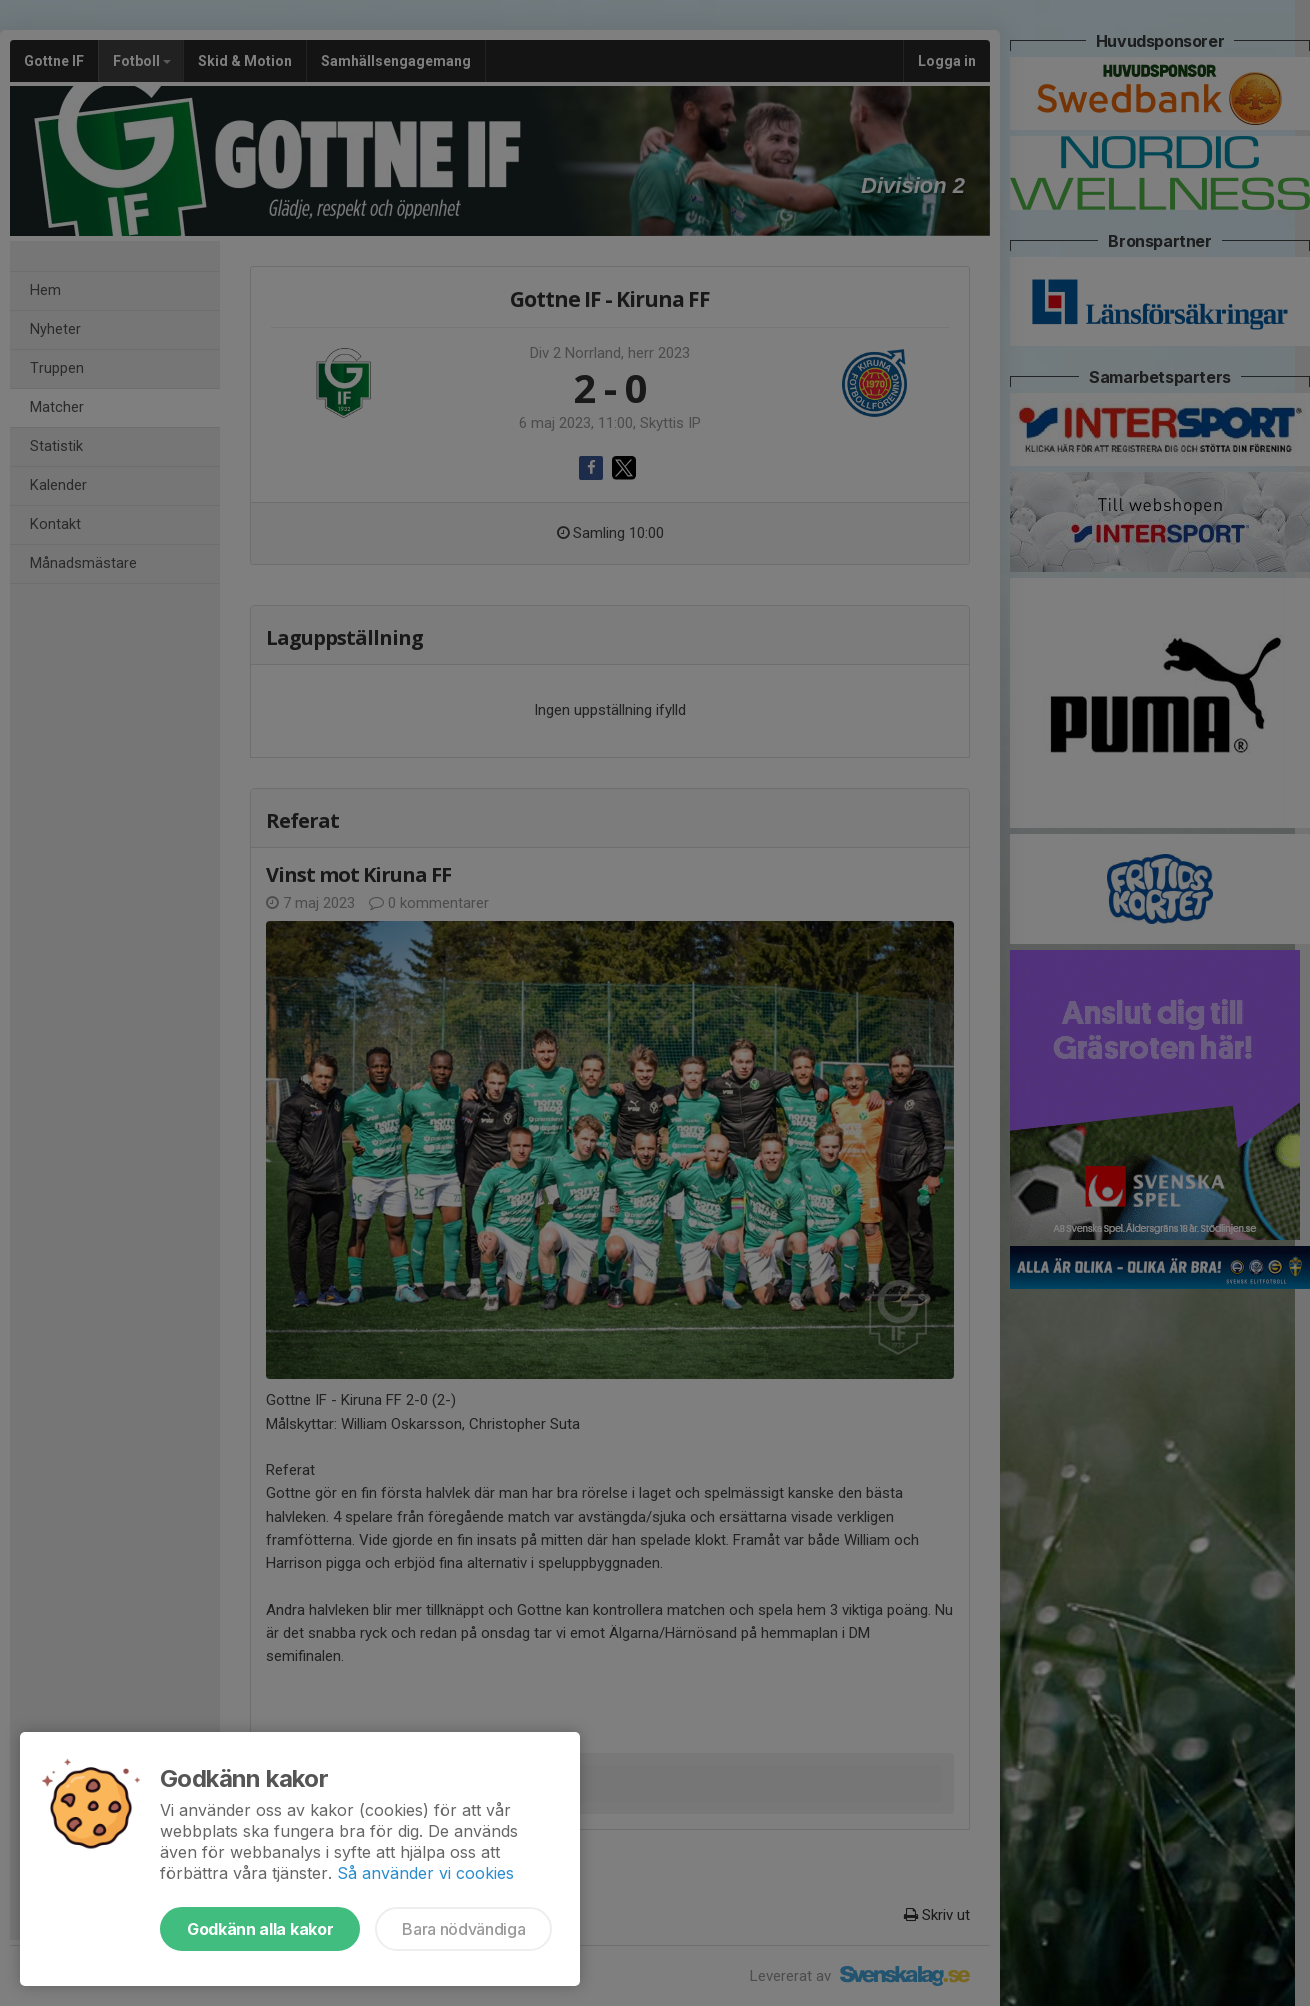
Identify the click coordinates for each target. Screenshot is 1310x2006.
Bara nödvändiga (463, 1929)
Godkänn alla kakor (260, 1929)
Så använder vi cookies (425, 1873)
